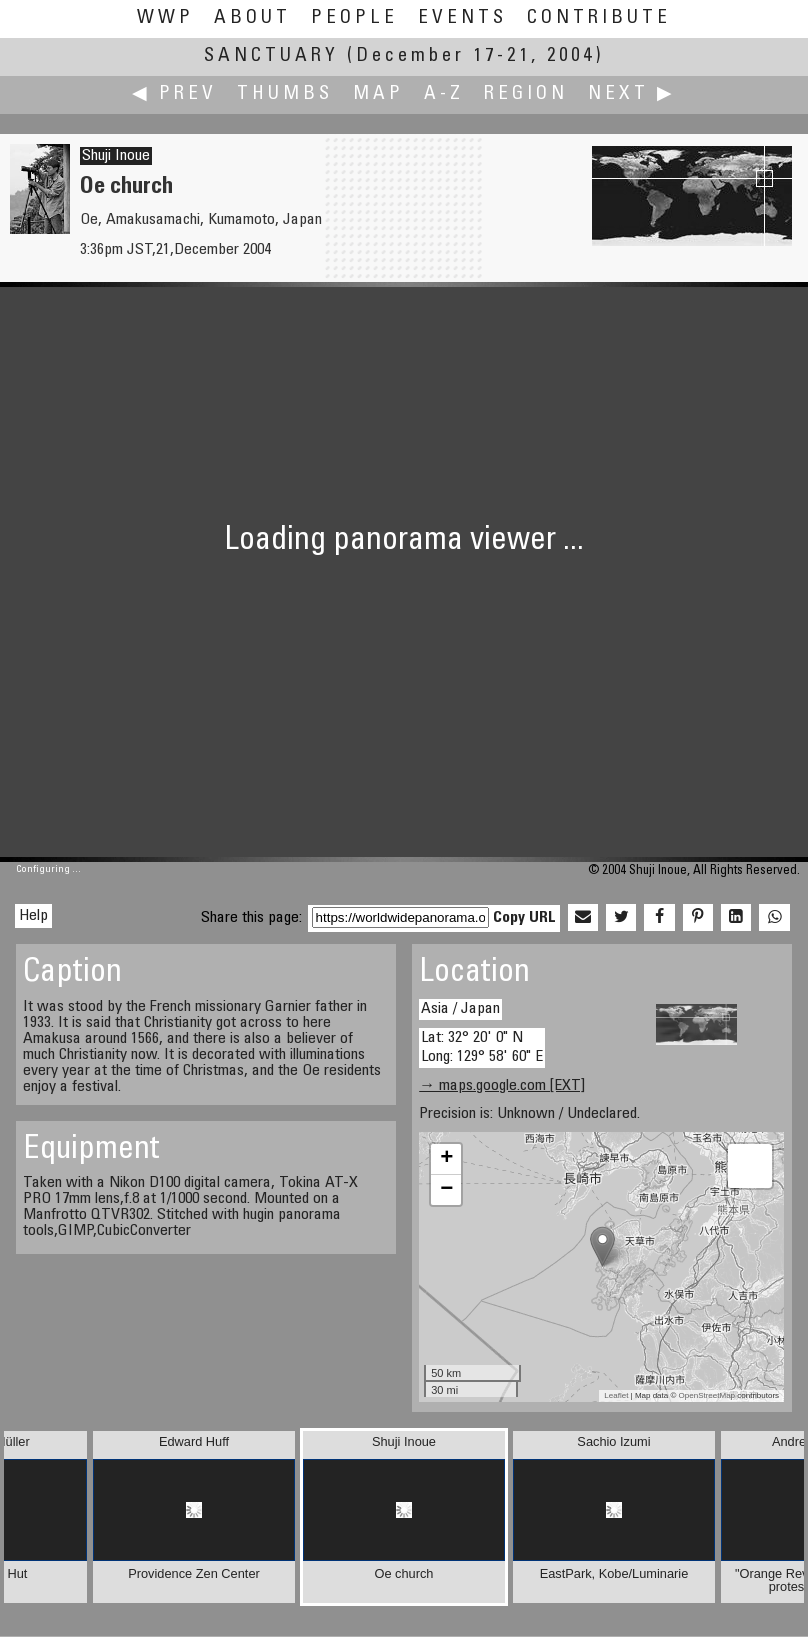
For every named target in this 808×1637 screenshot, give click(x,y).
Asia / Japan (460, 1009)
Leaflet (616, 1395)
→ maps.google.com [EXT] (502, 1086)
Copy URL (524, 918)
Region (526, 94)
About (252, 18)
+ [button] (446, 1159)
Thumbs (285, 94)
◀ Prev (174, 94)
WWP (165, 18)
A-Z (444, 94)
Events (462, 18)
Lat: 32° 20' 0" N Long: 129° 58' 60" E (482, 1047)
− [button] (446, 1190)
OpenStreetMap (707, 1395)
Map (378, 94)
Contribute (599, 18)
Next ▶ (632, 94)
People (354, 18)
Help (33, 916)
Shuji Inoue (116, 156)
